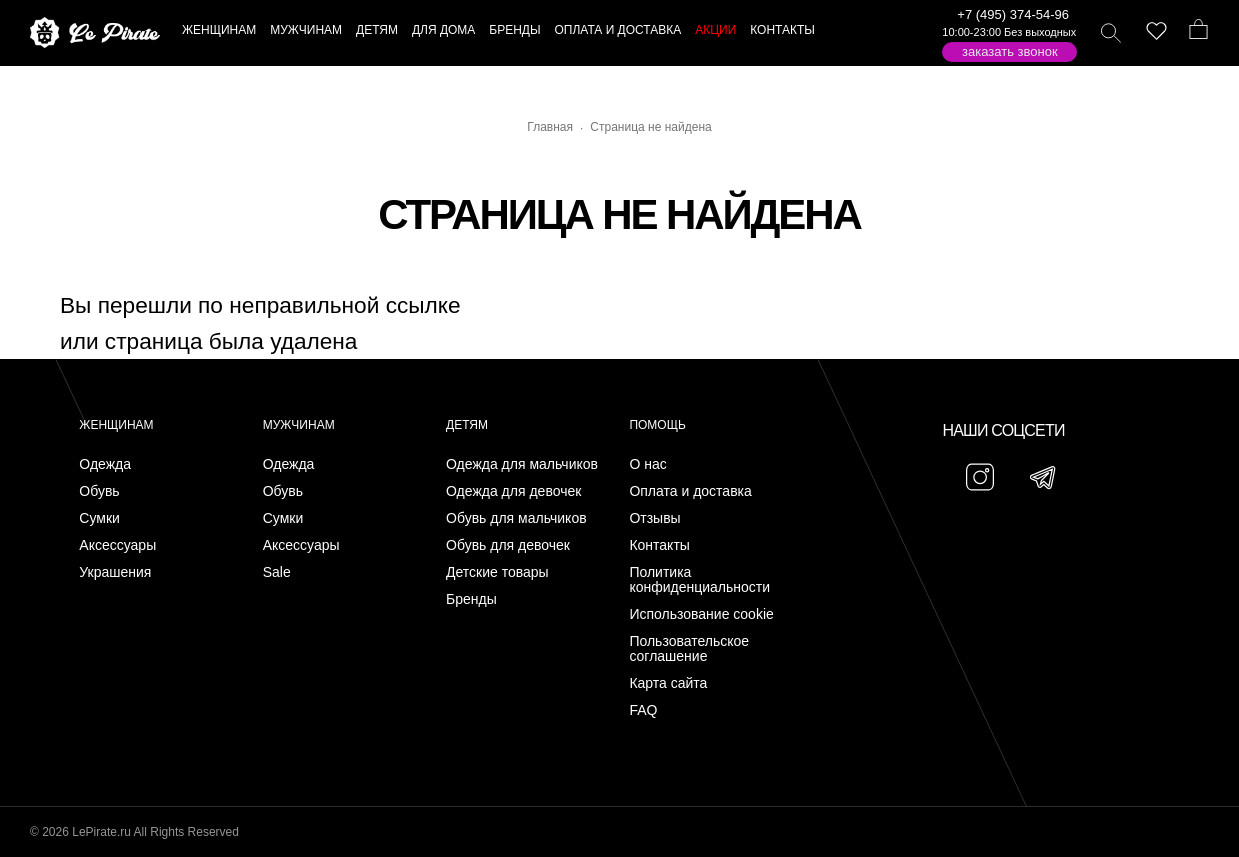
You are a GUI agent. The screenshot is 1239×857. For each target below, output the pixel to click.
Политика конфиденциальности (699, 580)
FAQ (643, 710)
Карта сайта (668, 683)
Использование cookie (701, 614)
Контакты (659, 545)
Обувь (99, 491)
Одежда (105, 464)
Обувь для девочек (508, 545)
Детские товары (497, 572)
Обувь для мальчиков (516, 518)
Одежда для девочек (513, 491)
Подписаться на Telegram (228, 811)
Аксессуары (117, 545)
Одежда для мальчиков (522, 464)
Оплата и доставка (690, 491)
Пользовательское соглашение (689, 649)
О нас (647, 464)
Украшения (115, 572)
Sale (277, 572)
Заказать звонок (1010, 51)
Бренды (471, 599)
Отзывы (654, 518)
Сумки (99, 518)
